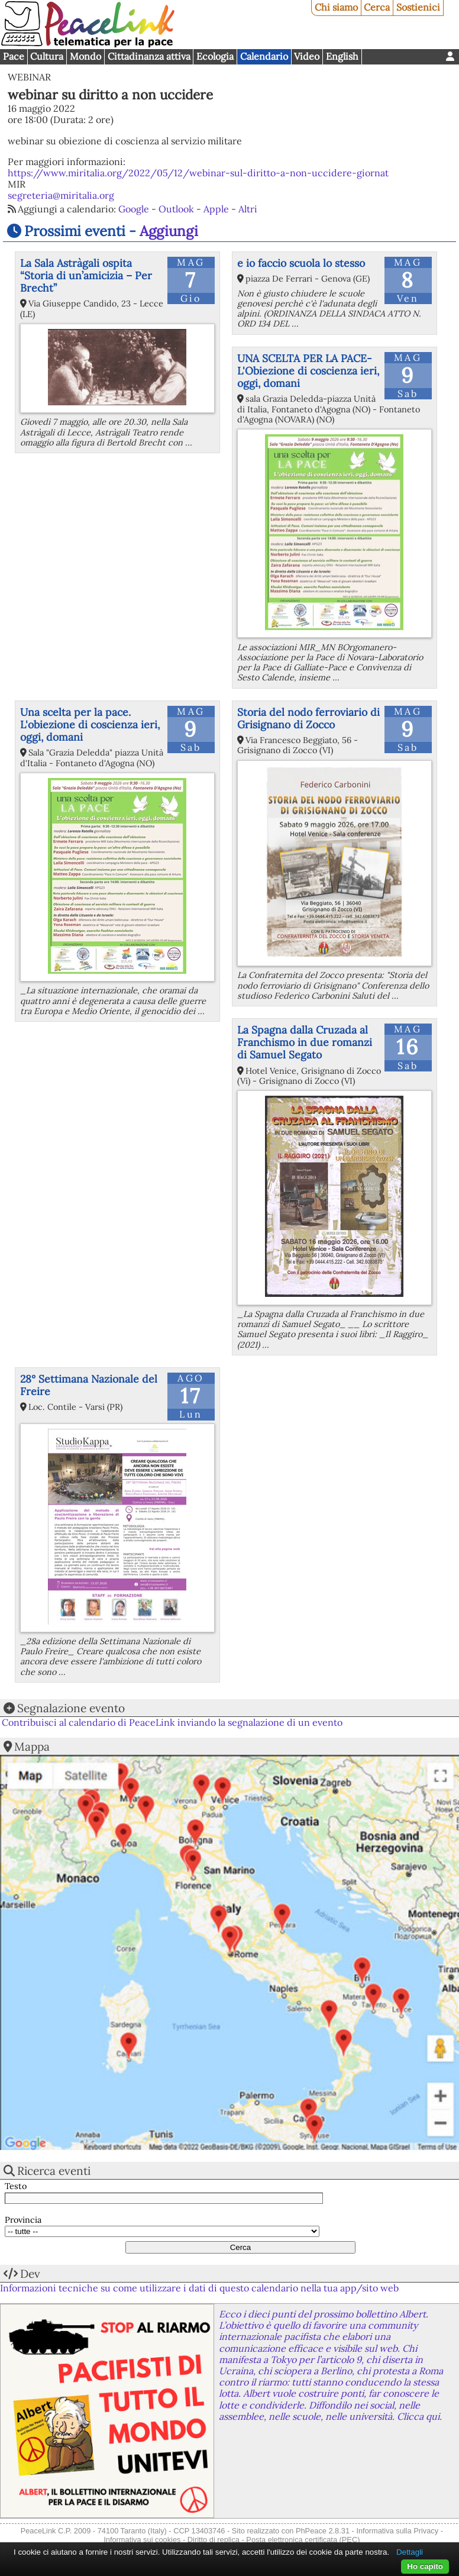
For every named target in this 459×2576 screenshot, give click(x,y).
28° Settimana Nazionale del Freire (88, 1385)
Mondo (85, 56)
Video (306, 56)
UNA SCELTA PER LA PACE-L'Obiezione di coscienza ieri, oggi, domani (308, 370)
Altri (247, 209)
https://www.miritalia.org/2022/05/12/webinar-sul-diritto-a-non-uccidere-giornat (198, 173)
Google (133, 209)
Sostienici (418, 7)
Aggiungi (169, 231)
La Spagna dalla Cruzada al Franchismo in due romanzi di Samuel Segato (304, 1042)
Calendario (264, 56)
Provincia (23, 2220)
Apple (216, 209)
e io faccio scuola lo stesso (301, 263)
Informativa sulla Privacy (397, 2530)
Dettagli (409, 2552)
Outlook (176, 209)
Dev (30, 2274)
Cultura (46, 56)
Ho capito (425, 2566)
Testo (16, 2186)
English (342, 56)
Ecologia (215, 56)
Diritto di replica (214, 2539)
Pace (13, 56)
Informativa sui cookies (142, 2539)
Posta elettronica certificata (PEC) (303, 2539)
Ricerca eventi (53, 2171)
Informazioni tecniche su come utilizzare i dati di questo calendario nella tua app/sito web (199, 2288)
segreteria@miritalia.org (61, 195)
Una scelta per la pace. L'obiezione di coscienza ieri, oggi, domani (90, 724)
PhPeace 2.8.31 (323, 2530)
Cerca (377, 7)
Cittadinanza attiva (149, 56)
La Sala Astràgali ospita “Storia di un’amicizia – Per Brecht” (86, 275)
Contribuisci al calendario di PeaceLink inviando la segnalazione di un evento (172, 1722)
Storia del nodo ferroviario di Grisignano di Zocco (308, 718)
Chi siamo (336, 7)
